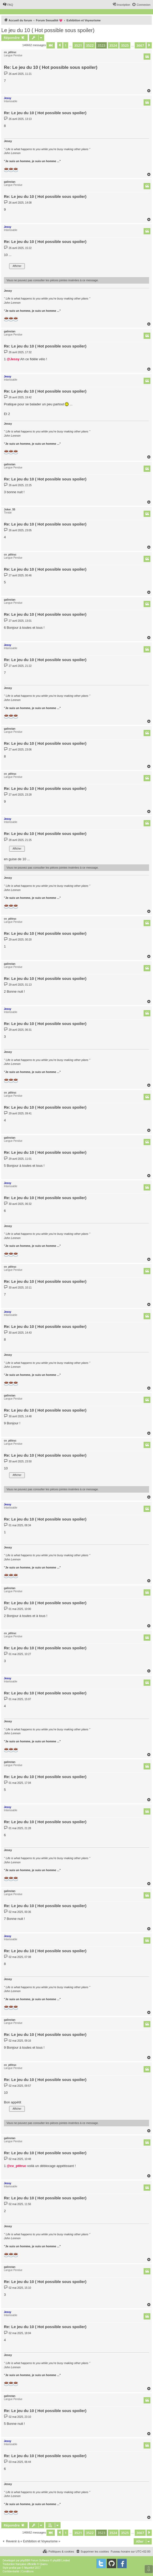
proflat (12, 2567)
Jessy (7, 98)
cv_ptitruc (10, 52)
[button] (50, 45)
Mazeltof (29, 2567)
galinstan (9, 181)
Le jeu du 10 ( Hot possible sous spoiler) (48, 30)
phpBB (24, 2560)
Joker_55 (9, 509)
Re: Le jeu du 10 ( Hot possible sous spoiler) (50, 67)
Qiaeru (44, 2564)
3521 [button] (78, 45)
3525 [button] (125, 45)
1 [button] (66, 45)
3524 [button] (113, 45)
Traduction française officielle (19, 2564)
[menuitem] (8, 5)
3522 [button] (90, 45)
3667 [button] (140, 45)
